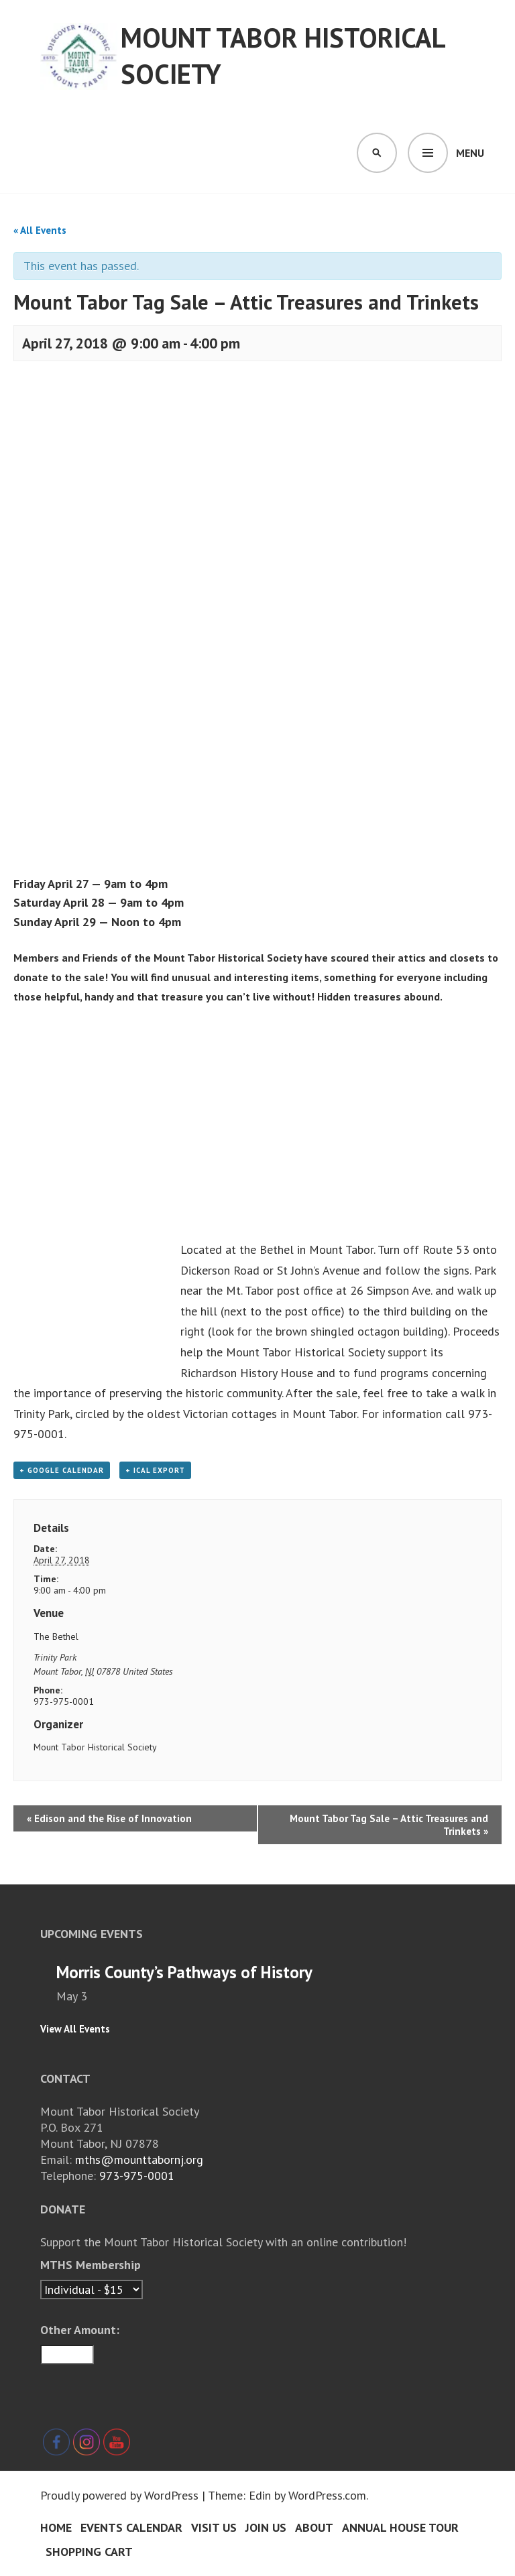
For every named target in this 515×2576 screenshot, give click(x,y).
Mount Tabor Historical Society (283, 55)
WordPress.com (327, 2495)
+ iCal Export (155, 1470)
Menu (470, 152)
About (314, 2527)
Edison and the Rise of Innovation (109, 1818)
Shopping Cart (89, 2551)
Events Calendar (131, 2527)
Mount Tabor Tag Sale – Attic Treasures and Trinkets (389, 1825)
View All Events (75, 2028)
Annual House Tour (400, 2527)
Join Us (265, 2527)
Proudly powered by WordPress (119, 2495)
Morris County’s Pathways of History (184, 1972)
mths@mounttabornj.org (139, 2159)
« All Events (39, 230)
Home (56, 2527)
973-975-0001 (136, 2175)
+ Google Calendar (61, 1470)
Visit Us (214, 2527)
